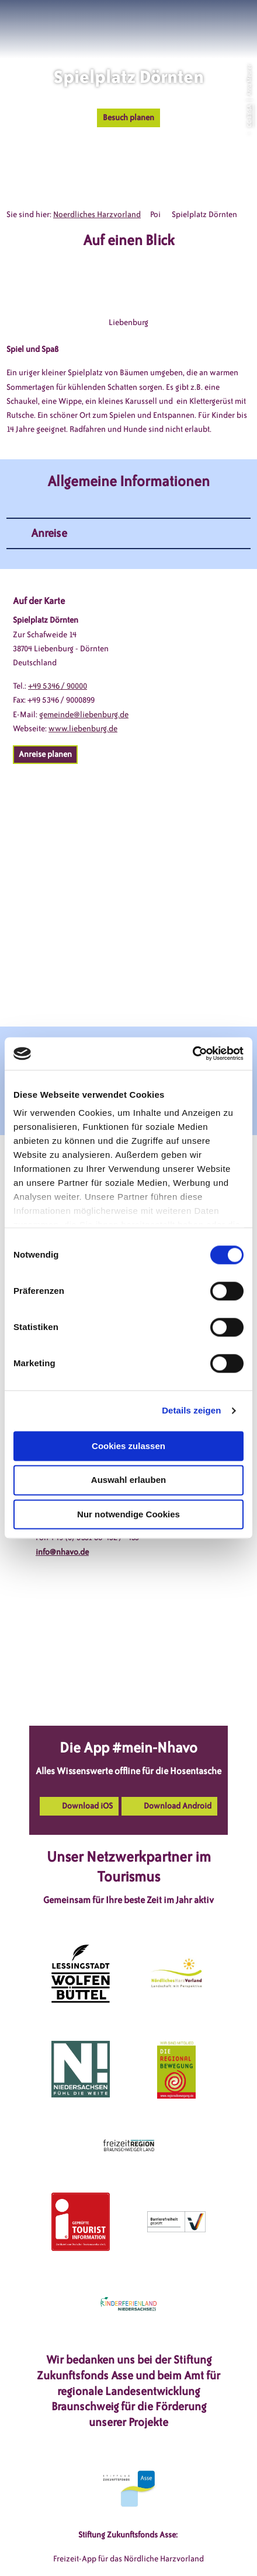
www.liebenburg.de (82, 728)
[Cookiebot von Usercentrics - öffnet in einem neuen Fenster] (192, 1053)
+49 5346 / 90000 (57, 686)
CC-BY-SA (249, 115)
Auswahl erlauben (128, 1480)
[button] (195, 22)
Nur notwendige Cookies (128, 1514)
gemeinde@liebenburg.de (83, 714)
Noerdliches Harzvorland (97, 214)
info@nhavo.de (62, 1552)
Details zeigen (191, 1410)
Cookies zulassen (128, 1446)
